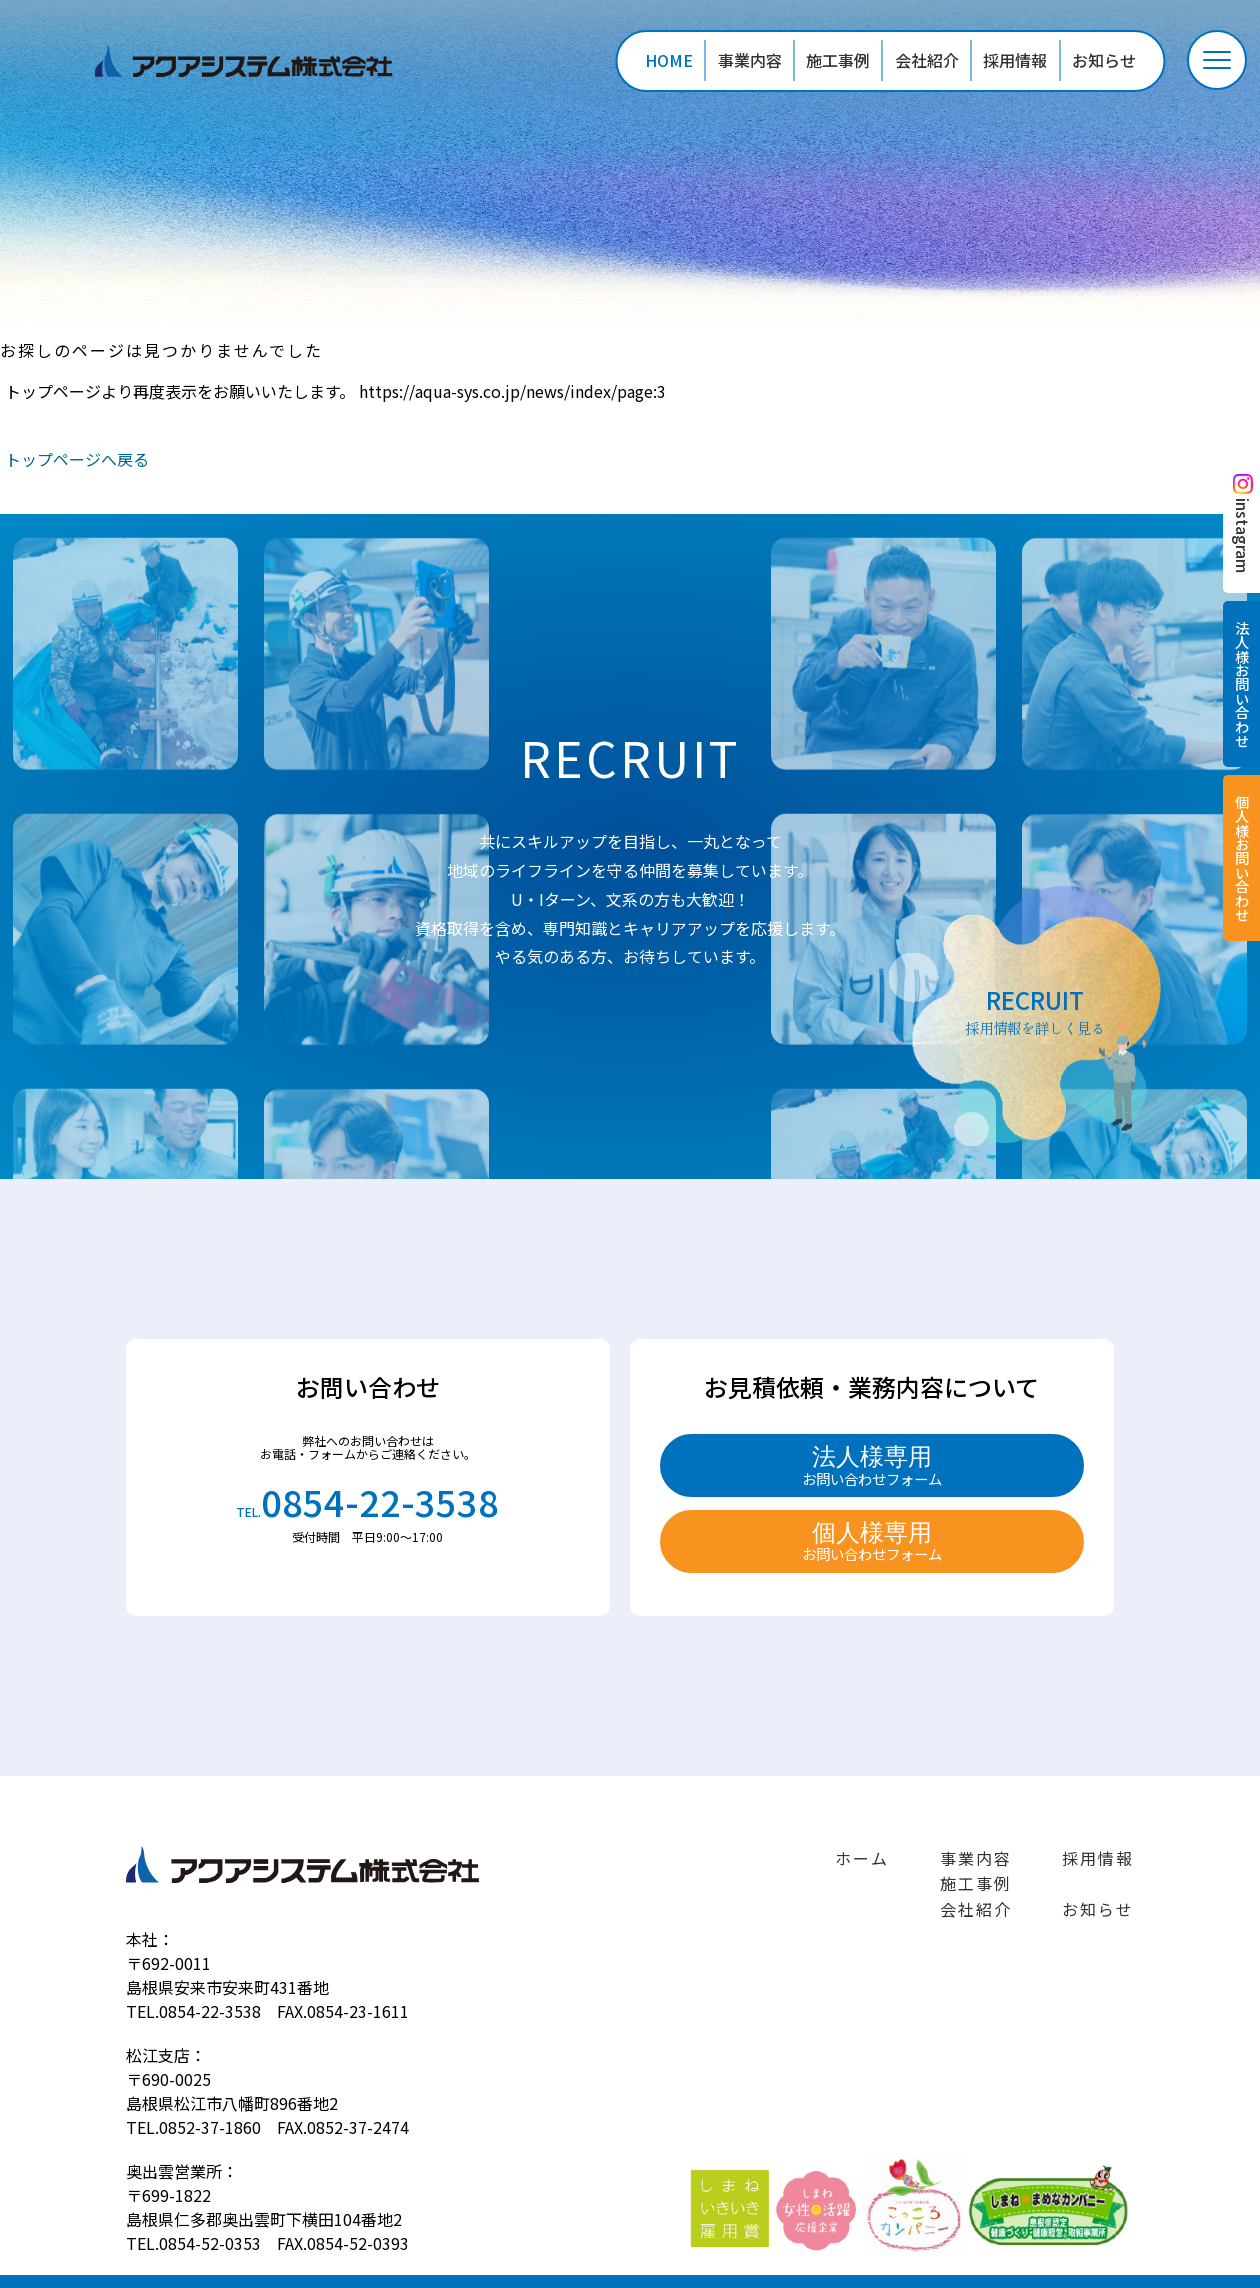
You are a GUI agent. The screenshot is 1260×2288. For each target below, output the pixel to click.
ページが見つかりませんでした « (255, 61)
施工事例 (838, 60)
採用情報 (1015, 60)
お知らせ (1104, 60)
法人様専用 (871, 1466)
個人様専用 (871, 1542)
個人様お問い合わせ (1241, 858)
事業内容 (750, 60)
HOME (669, 60)
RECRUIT (1035, 1010)
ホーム (862, 1858)
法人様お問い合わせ (1241, 684)
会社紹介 (927, 60)
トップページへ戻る (77, 459)
